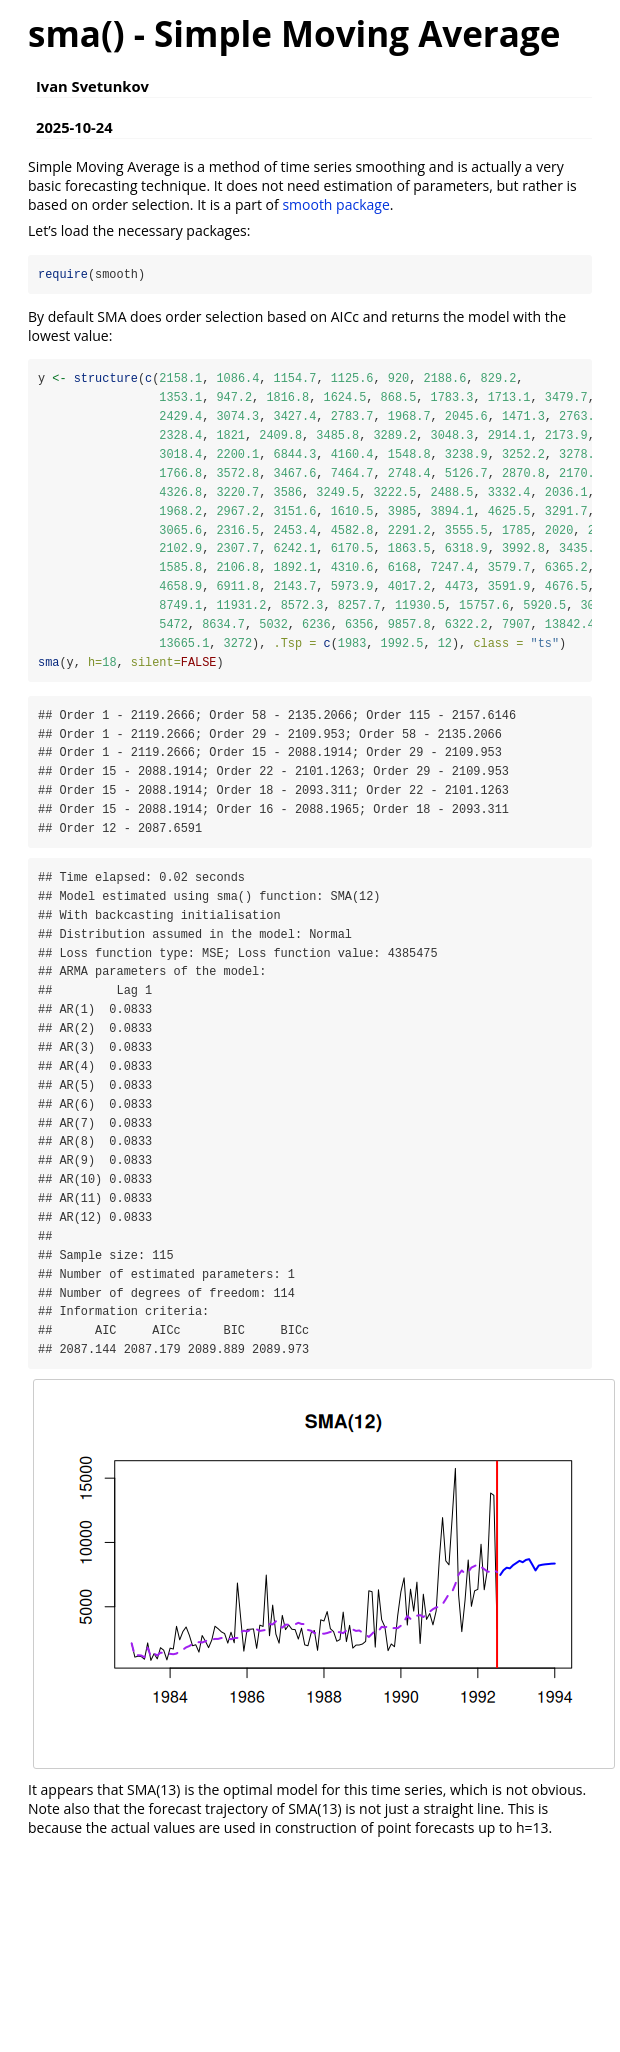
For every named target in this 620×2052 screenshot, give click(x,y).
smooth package (335, 204)
